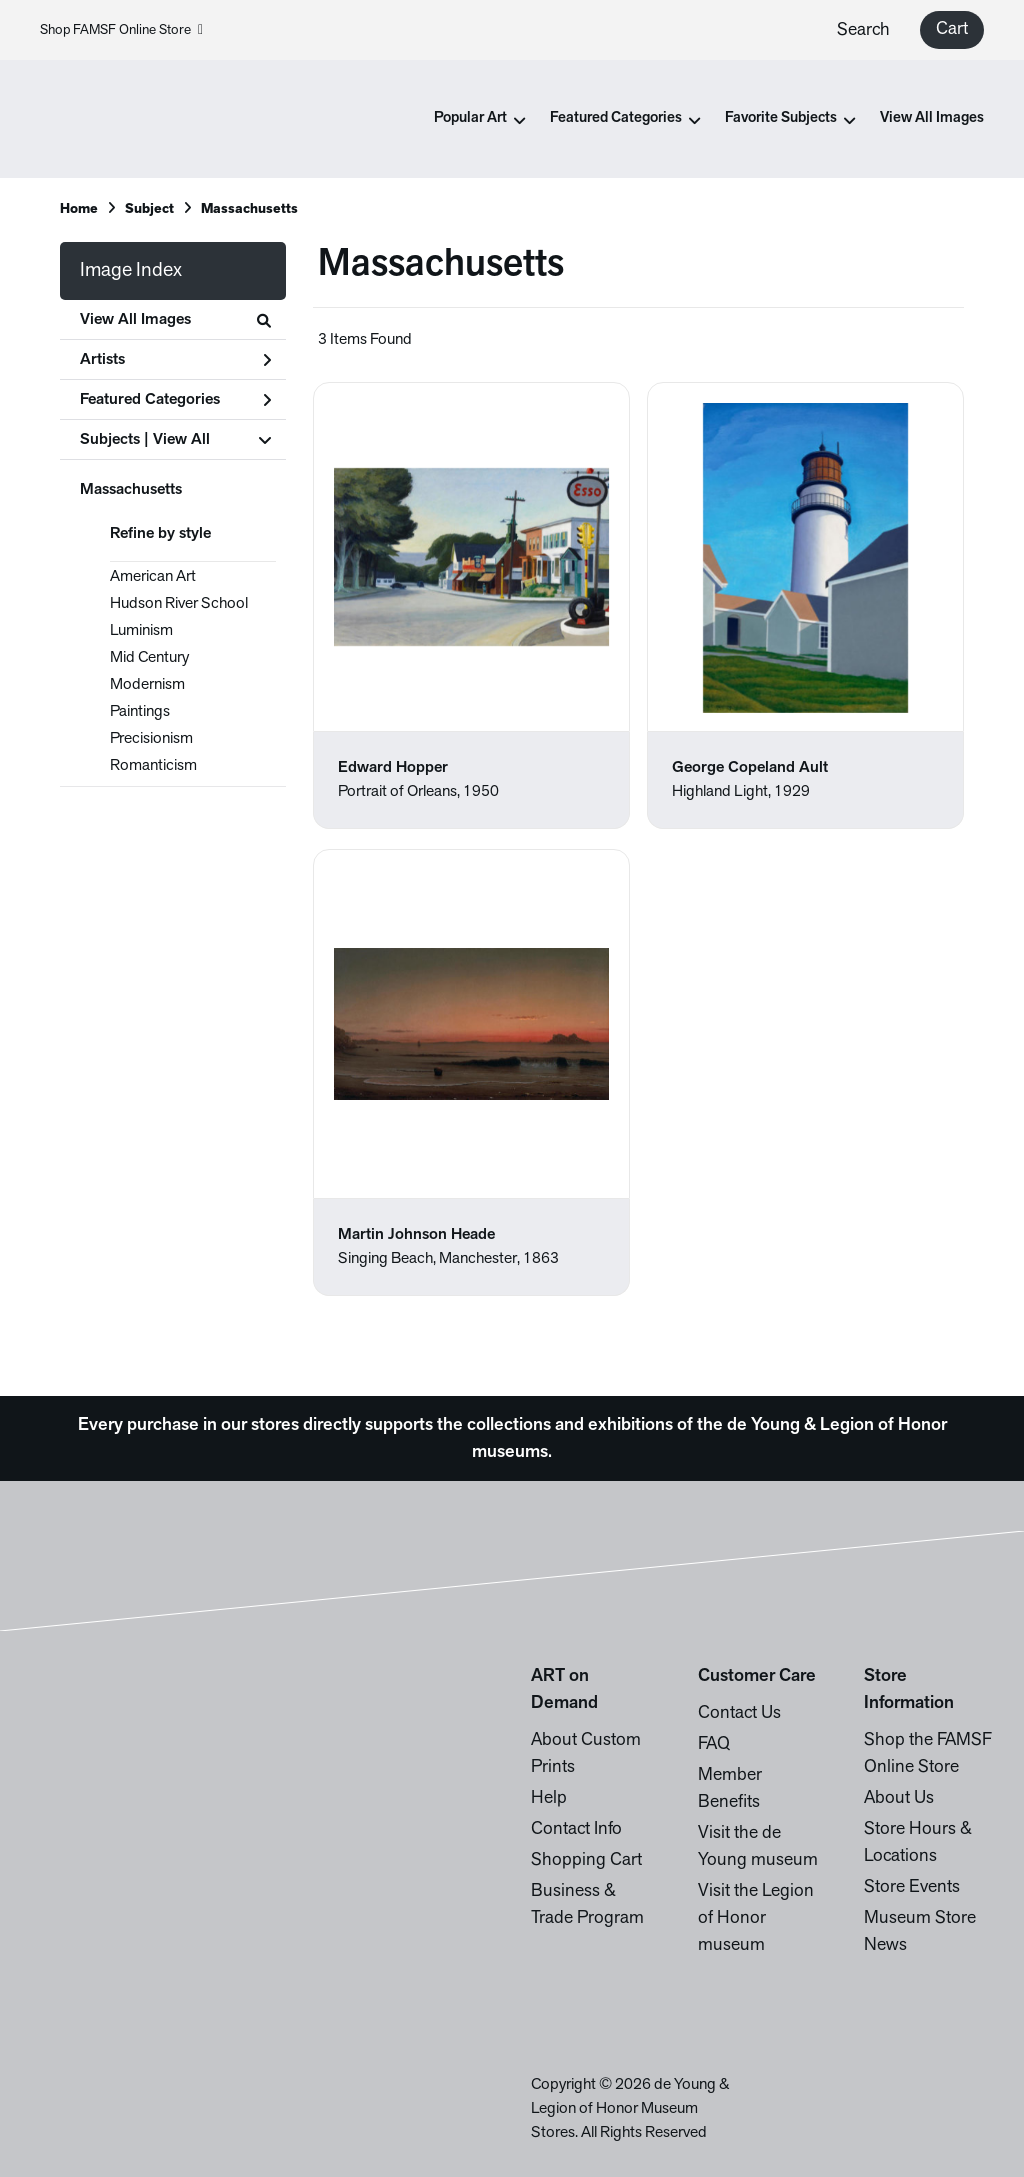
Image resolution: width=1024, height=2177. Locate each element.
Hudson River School (179, 604)
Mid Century (149, 658)
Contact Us (739, 1713)
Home (79, 209)
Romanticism (153, 766)
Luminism (141, 631)
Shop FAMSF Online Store (121, 30)
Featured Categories (175, 400)
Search (863, 30)
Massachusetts (131, 490)
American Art (153, 577)
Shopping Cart (586, 1860)
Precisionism (151, 739)
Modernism (147, 685)
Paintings (140, 712)
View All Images (932, 118)
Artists (175, 360)
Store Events (912, 1887)
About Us (899, 1798)
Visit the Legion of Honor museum (756, 1918)
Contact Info (576, 1829)
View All (181, 440)
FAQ (714, 1744)
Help (549, 1798)
